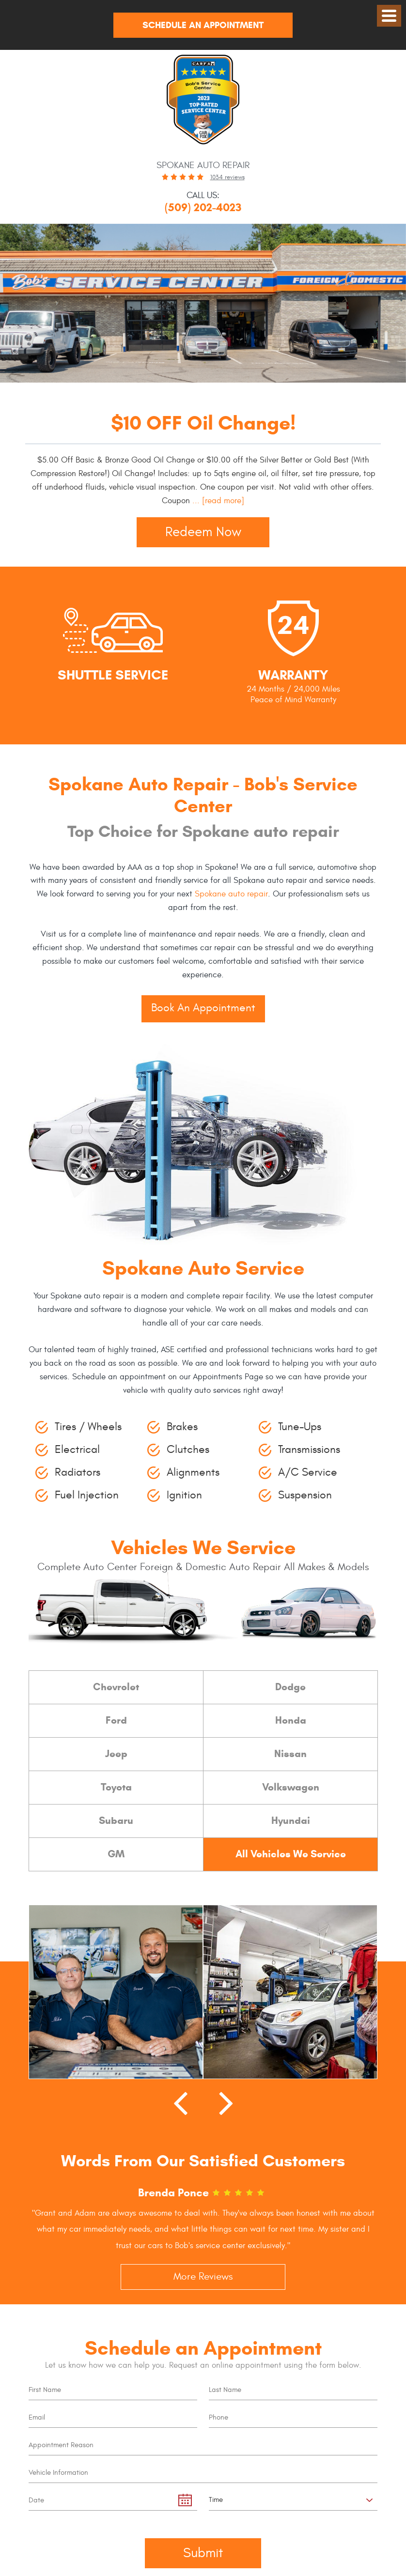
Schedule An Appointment (203, 25)
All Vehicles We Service (290, 1854)
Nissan (290, 1753)
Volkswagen (290, 1787)
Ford (116, 1720)
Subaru (116, 1820)
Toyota (116, 1787)
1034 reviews (227, 177)
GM (116, 1854)
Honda (290, 1720)
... (217, 501)
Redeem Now (203, 532)
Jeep (116, 1753)
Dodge (290, 1687)
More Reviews (203, 2277)
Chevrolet (116, 1687)
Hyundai (290, 1820)
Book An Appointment (203, 1008)
